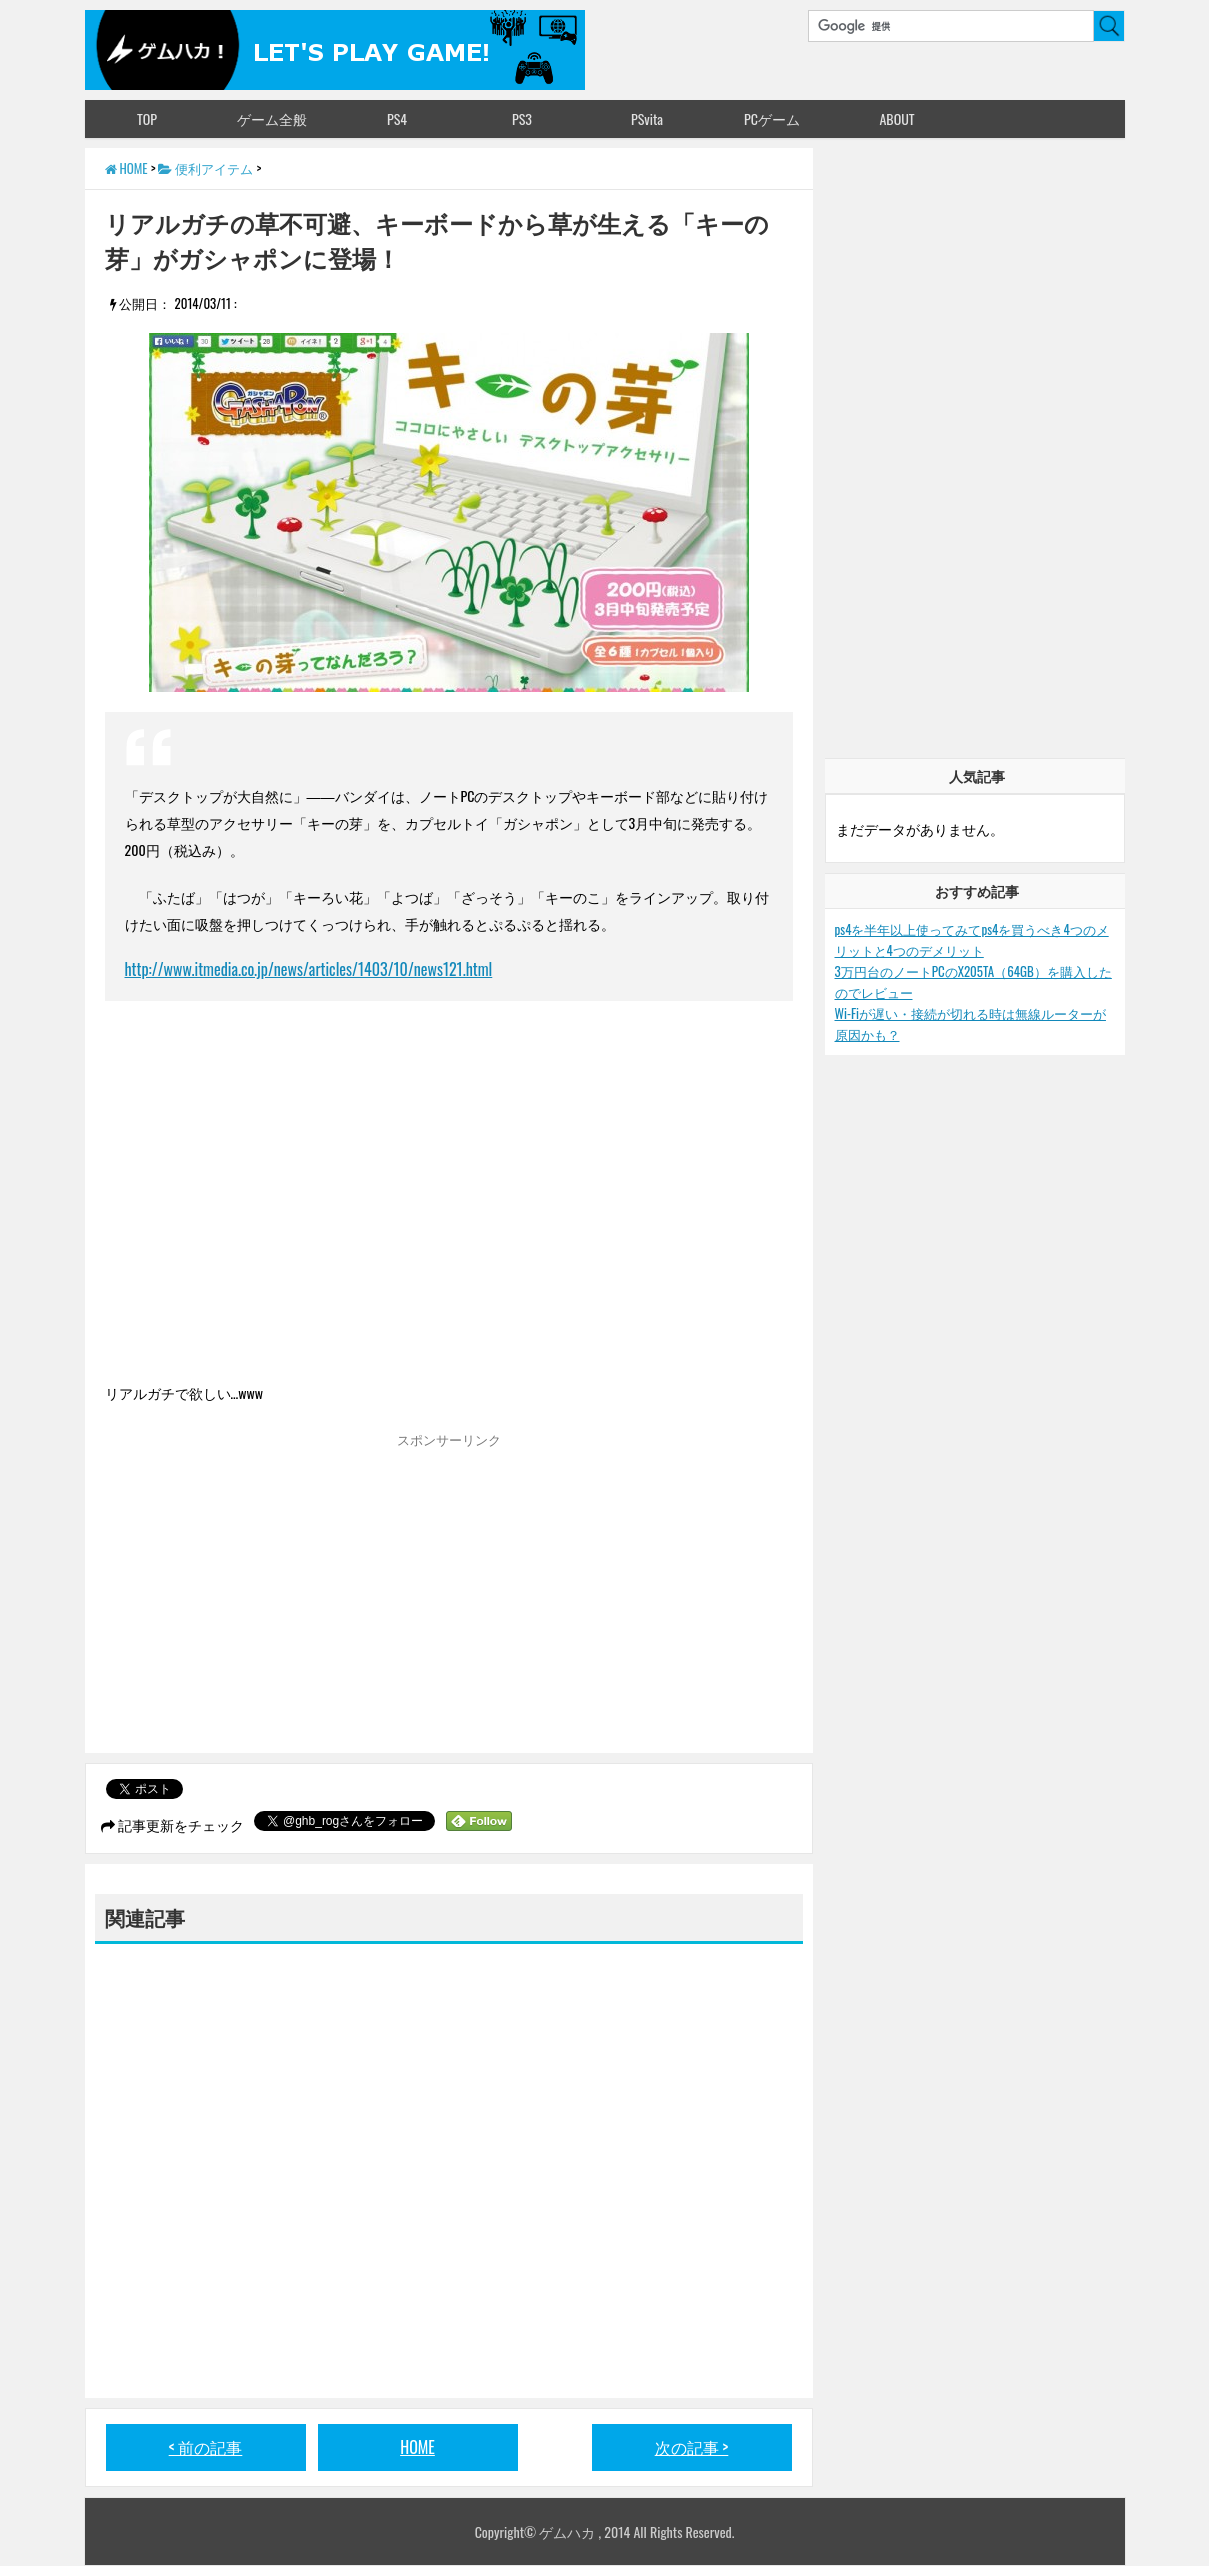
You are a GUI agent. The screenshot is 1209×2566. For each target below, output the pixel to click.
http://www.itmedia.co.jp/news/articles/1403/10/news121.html (309, 969)
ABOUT (896, 118)
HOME (417, 2447)
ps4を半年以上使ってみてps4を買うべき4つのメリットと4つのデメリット (972, 939)
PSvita (647, 118)
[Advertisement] (273, 1598)
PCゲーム (772, 118)
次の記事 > (692, 2447)
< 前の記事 (206, 2447)
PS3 (522, 118)
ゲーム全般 (272, 118)
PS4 (397, 118)
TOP (147, 118)
